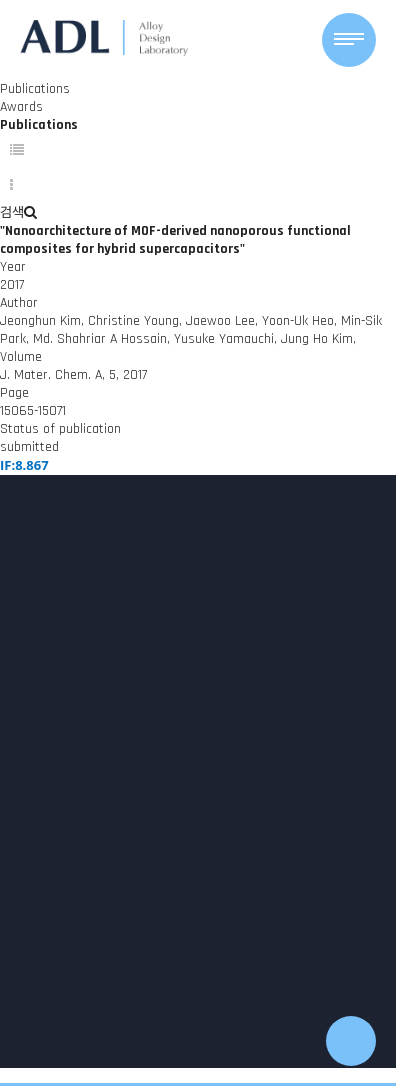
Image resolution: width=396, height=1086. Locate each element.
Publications (35, 89)
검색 (18, 213)
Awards (21, 107)
